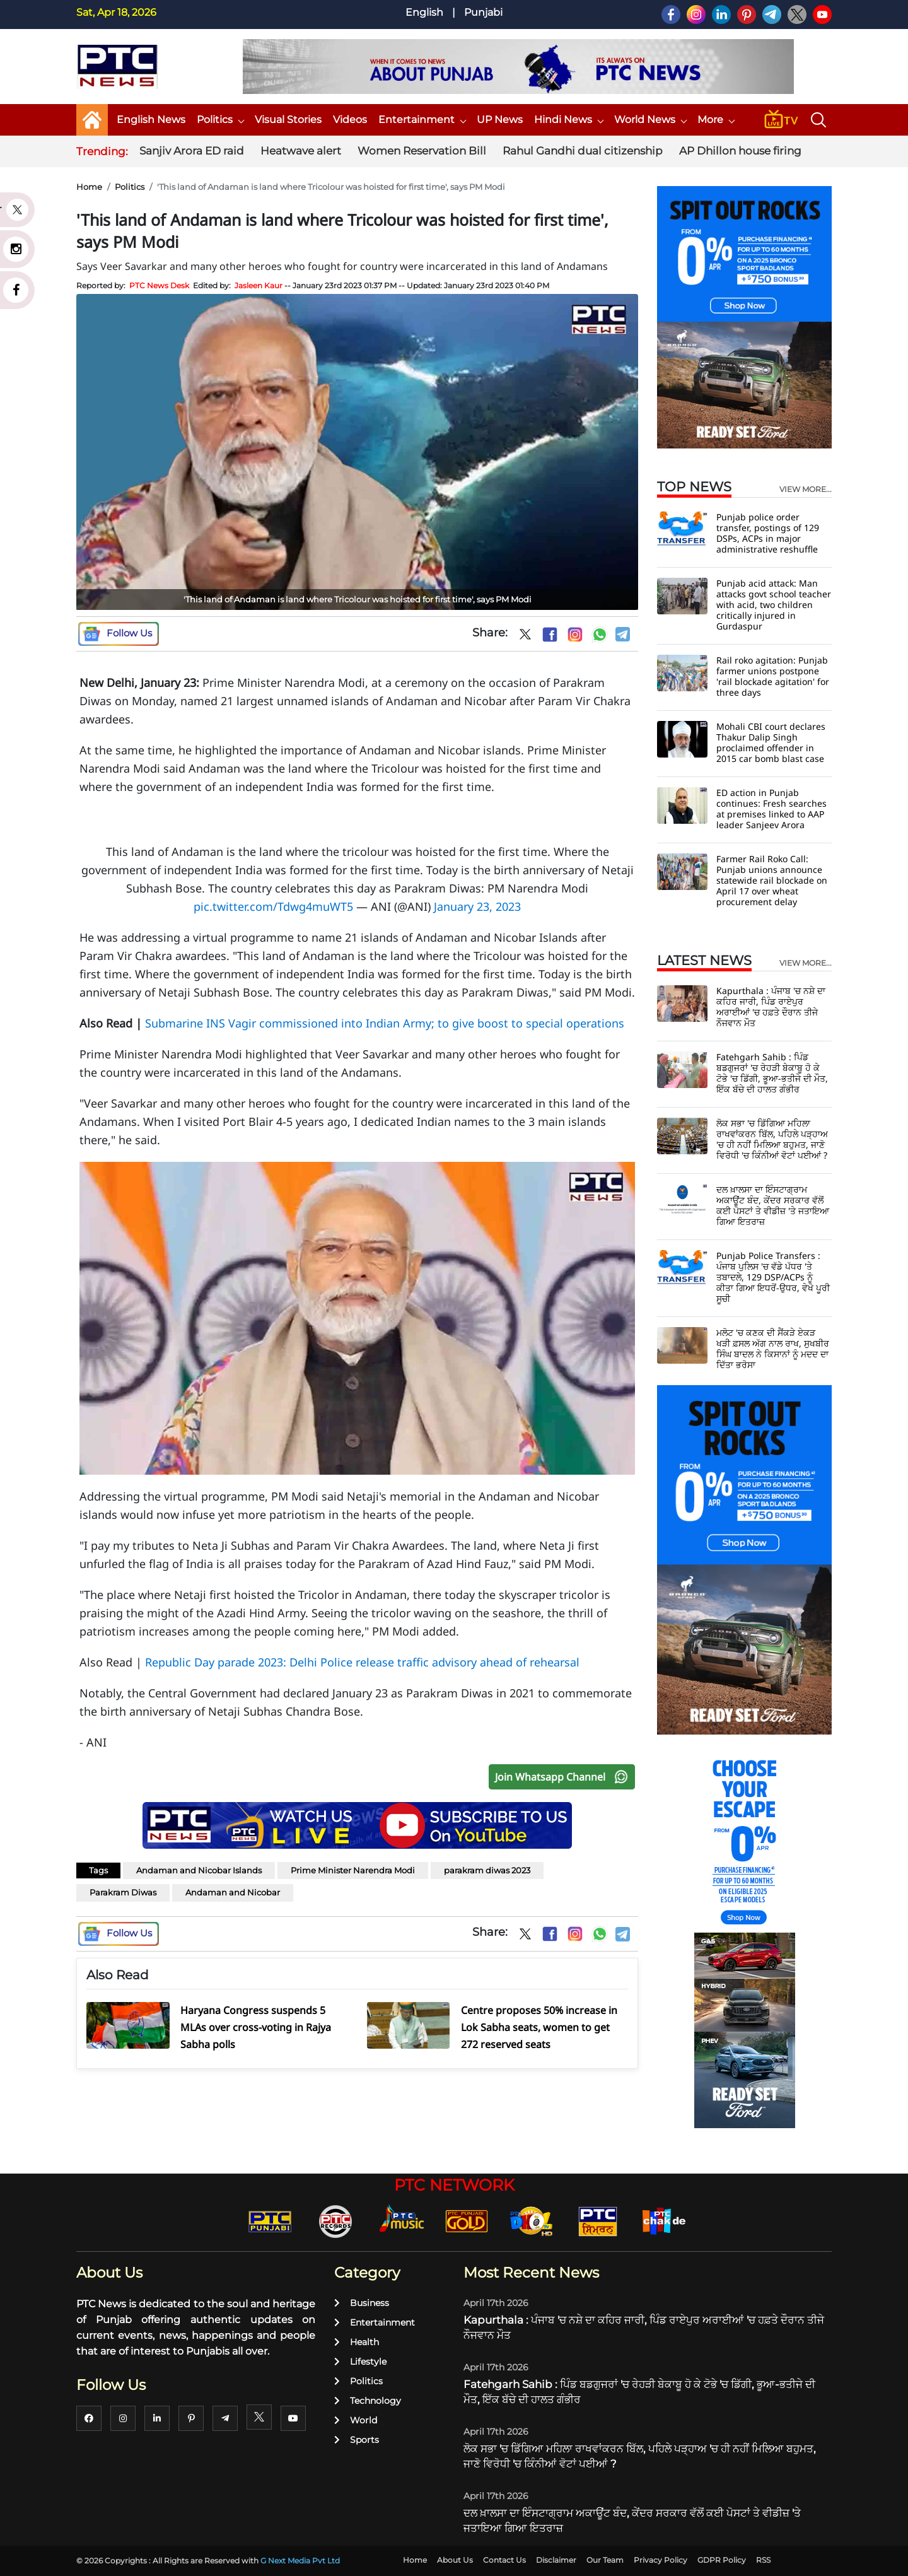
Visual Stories (288, 120)
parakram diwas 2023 (487, 1870)
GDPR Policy (721, 2560)
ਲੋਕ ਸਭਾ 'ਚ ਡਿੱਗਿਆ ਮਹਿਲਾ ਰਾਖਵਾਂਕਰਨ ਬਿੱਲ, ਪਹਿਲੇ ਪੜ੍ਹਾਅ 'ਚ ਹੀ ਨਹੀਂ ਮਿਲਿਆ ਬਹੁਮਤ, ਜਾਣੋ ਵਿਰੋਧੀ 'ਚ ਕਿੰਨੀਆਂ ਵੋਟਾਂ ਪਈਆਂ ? (772, 1139)
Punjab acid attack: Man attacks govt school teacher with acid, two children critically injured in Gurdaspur (773, 604)
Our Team (605, 2560)
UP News (500, 120)
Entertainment (421, 120)
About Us (455, 2560)
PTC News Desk (159, 285)
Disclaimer (556, 2560)
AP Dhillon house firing (740, 150)
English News (151, 120)
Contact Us (504, 2560)
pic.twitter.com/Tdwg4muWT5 (273, 906)
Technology (367, 2400)
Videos (350, 120)
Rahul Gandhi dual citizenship (583, 150)
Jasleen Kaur (258, 285)
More (715, 120)
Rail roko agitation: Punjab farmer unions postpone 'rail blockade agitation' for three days (772, 676)
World (355, 2420)
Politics (220, 120)
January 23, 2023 (477, 906)
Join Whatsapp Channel (564, 1777)
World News (650, 120)
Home (89, 187)
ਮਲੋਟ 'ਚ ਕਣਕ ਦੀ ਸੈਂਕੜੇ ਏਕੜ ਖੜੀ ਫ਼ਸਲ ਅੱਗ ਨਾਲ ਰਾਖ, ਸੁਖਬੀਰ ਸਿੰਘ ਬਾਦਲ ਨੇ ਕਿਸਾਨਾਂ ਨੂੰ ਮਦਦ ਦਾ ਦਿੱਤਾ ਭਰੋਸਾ (772, 1348)
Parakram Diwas (123, 1892)
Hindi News (568, 120)
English (424, 12)
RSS (763, 2560)
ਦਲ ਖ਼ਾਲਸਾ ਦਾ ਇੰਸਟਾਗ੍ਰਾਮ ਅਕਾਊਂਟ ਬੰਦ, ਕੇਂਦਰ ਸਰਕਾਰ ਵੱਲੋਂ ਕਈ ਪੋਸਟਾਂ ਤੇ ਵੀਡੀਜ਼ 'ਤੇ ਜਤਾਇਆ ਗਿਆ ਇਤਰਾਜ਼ (772, 1205)
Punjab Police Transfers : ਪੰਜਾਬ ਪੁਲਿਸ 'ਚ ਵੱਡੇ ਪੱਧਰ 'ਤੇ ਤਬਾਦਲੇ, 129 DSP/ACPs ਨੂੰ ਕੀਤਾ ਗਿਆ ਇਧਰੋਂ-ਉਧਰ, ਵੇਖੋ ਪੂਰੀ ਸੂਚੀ (773, 1277)
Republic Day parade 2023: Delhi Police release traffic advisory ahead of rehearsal (362, 1662)
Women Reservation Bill (422, 150)
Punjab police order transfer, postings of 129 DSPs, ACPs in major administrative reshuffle (767, 533)
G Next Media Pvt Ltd (300, 2560)
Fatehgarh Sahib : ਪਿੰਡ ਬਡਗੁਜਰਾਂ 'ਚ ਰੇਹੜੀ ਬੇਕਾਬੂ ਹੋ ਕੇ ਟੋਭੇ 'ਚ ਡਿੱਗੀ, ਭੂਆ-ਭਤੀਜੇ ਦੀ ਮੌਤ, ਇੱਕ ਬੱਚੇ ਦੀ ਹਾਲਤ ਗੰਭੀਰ (772, 1073)
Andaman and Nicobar (232, 1892)
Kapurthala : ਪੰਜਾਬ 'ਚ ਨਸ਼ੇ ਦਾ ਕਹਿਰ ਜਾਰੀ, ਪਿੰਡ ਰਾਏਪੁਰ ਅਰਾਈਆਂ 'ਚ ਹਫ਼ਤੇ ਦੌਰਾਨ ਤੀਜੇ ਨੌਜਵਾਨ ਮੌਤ (770, 1007)
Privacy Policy (660, 2560)
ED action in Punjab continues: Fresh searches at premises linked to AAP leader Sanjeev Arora (771, 809)
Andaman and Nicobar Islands (199, 1870)
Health (356, 2342)
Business (361, 2303)
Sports (356, 2439)
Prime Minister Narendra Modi (353, 1870)
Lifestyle (360, 2361)
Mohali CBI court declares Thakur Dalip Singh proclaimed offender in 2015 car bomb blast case (770, 742)
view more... (805, 489)
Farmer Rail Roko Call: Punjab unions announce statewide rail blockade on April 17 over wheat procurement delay (771, 880)
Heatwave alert (300, 150)
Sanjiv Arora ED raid (191, 150)
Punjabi (483, 12)
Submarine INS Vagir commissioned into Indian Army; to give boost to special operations (384, 1023)
